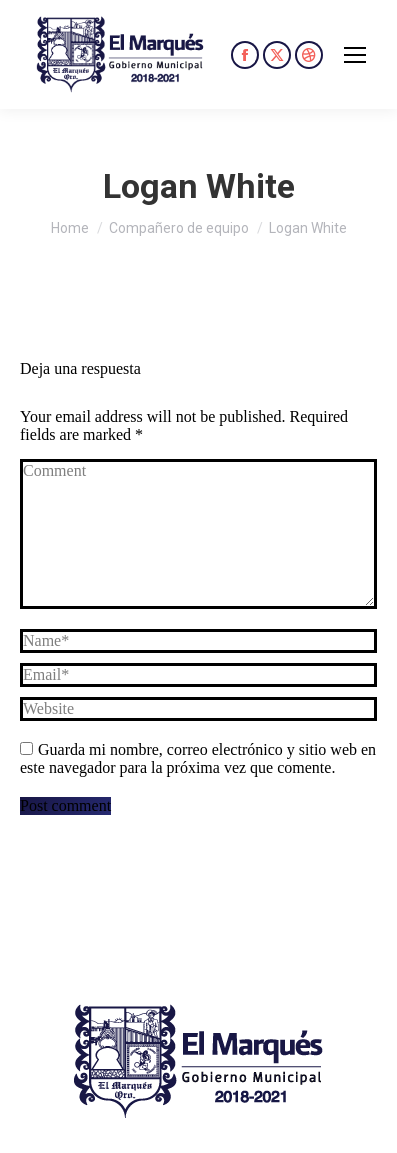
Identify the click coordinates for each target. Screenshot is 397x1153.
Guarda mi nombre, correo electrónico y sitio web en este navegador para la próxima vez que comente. (198, 758)
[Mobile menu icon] (355, 55)
